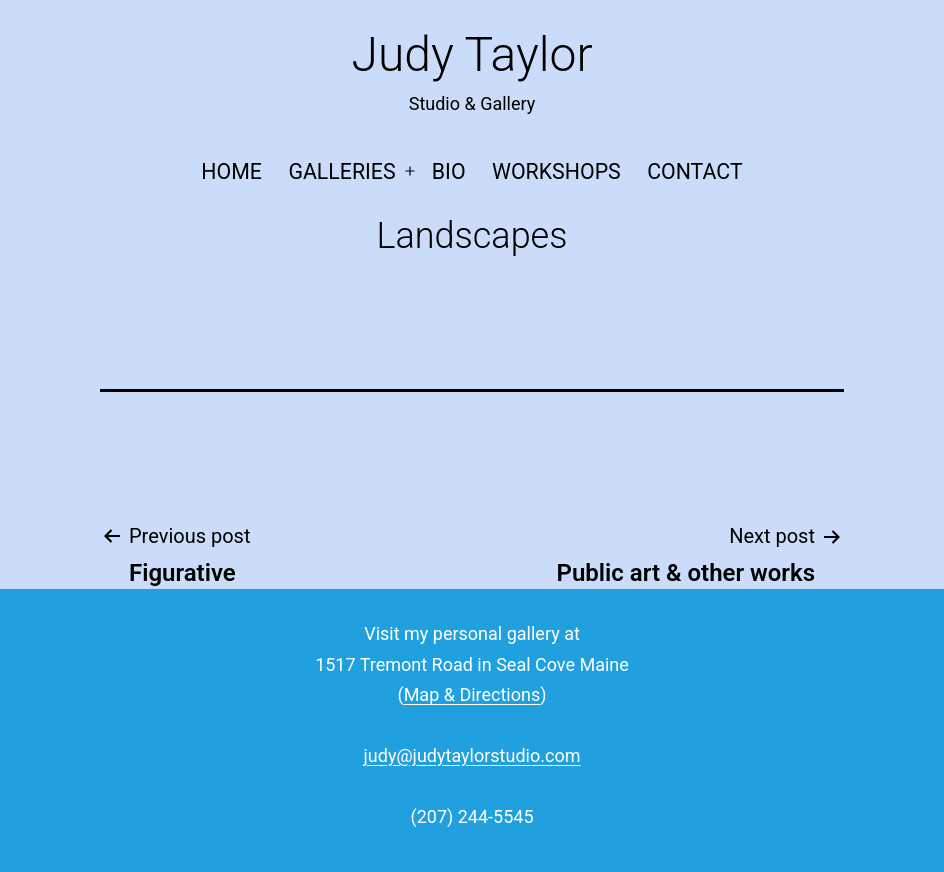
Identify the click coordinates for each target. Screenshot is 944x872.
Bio (449, 171)
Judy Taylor (471, 54)
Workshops (556, 171)
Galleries (341, 171)
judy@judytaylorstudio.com (472, 755)
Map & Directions (472, 694)
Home (231, 171)
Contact (694, 171)
